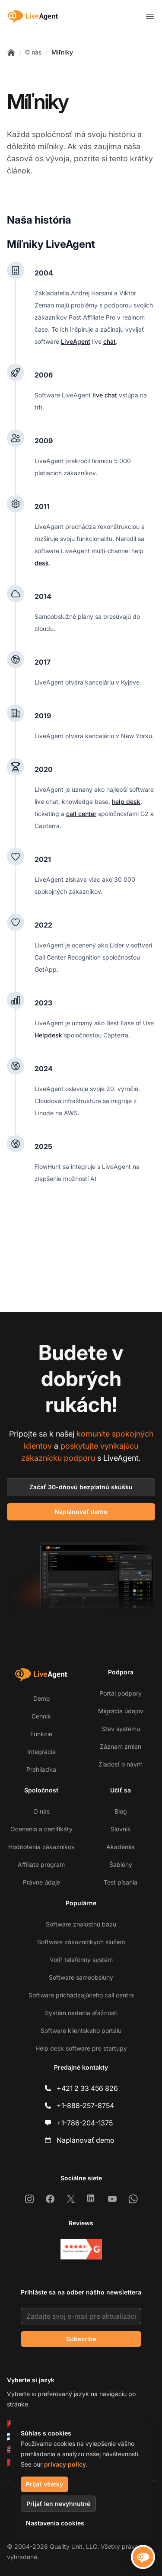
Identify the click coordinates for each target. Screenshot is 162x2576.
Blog (120, 1811)
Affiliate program (41, 1864)
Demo (41, 1698)
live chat (104, 395)
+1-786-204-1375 (85, 2122)
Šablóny (120, 1864)
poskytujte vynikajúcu (99, 1445)
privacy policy (65, 2464)
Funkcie (41, 1734)
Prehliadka (41, 1769)
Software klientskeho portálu (81, 2030)
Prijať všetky (44, 2484)
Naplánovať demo (81, 1511)
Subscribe (81, 2338)
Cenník (41, 1716)
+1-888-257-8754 (85, 2105)
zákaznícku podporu (58, 1457)
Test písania (120, 1882)
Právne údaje (41, 1882)
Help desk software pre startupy (81, 2048)
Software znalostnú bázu (81, 1924)
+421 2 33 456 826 (87, 2088)
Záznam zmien (120, 1746)
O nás (33, 52)
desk (42, 562)
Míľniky (62, 52)
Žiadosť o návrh (120, 1764)
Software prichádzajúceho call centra (81, 1995)
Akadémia (120, 1846)
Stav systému (121, 1728)
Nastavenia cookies (55, 2523)
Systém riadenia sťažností (81, 2012)
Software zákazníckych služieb (81, 1942)
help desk (126, 801)
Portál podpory (120, 1693)
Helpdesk (48, 1035)
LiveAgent (75, 341)
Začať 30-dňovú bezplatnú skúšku (81, 1487)
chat (109, 341)
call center (81, 813)
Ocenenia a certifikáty (41, 1829)
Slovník (121, 1829)
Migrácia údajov (120, 1711)
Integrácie (41, 1751)
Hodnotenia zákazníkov (41, 1846)
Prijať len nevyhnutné (58, 2503)
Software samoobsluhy (81, 1977)
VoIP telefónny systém (81, 1959)
